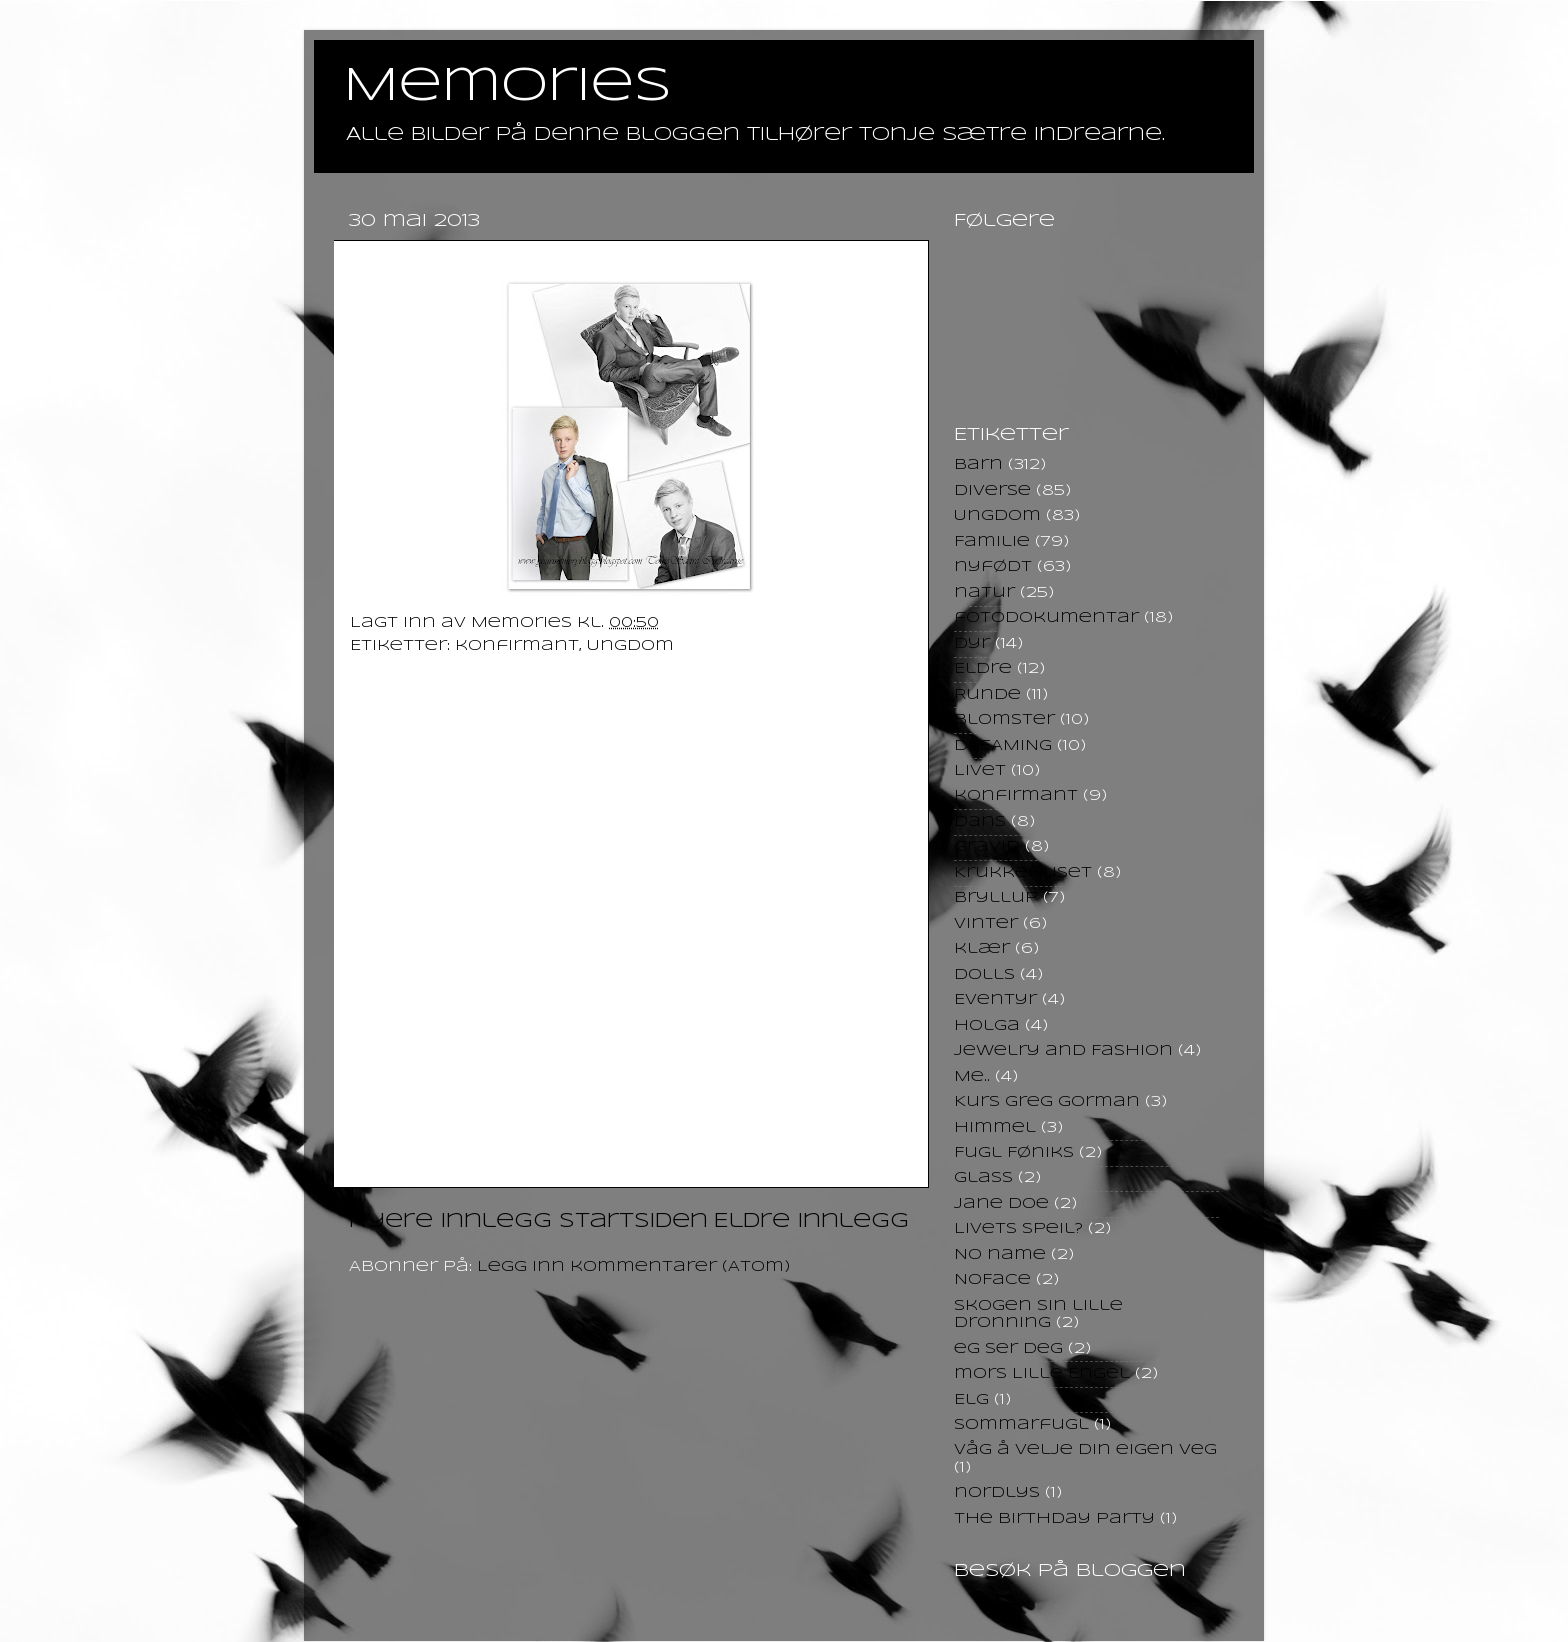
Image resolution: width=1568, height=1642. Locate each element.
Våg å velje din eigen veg (1085, 1450)
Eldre (983, 669)
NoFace (992, 1280)
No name (1000, 1255)
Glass (983, 1178)
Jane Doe (1001, 1204)
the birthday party (1054, 1519)
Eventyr (995, 1000)
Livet (980, 771)
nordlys (997, 1493)
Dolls (984, 975)
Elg (971, 1400)
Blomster (1004, 720)
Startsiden (633, 1221)
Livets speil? (1018, 1229)
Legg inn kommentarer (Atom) (633, 1267)
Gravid (987, 847)
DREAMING (1003, 746)
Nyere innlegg (450, 1221)
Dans (980, 822)
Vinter (986, 924)
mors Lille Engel (1042, 1374)
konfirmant (517, 646)
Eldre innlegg (811, 1221)
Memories (508, 87)
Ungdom (630, 646)
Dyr (972, 644)
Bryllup (996, 898)
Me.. (972, 1077)
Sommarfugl (1021, 1425)
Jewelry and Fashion (1063, 1051)
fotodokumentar (1046, 618)
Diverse (992, 491)
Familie (992, 542)
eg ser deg (1008, 1349)
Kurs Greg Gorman (1047, 1102)
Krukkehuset (1023, 873)
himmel (995, 1128)
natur (984, 593)
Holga (987, 1026)
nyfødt (993, 567)
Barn (978, 465)
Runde (987, 695)
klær (982, 949)
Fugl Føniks (1014, 1153)
